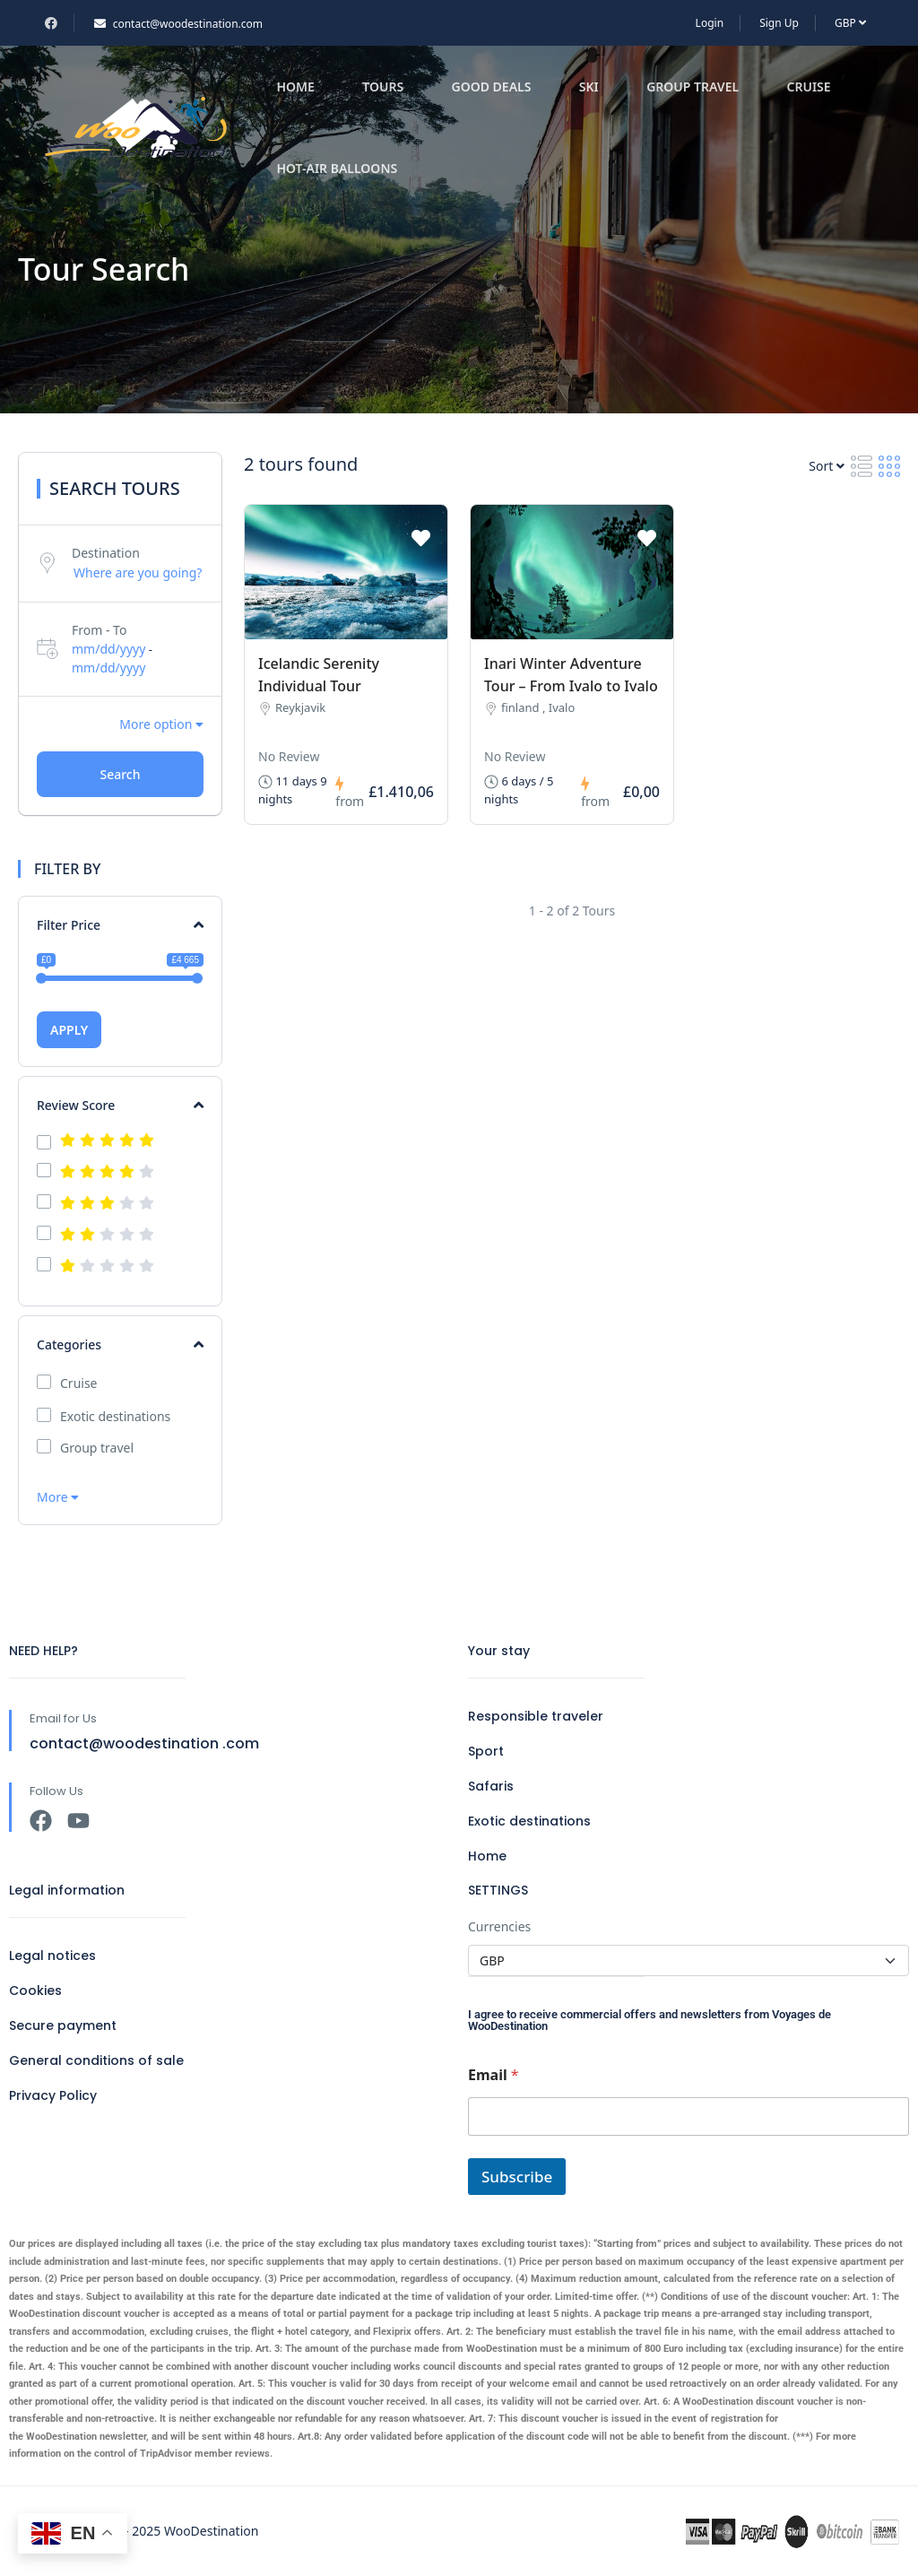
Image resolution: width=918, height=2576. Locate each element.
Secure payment (63, 2025)
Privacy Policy (53, 2095)
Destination (106, 552)
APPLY (69, 1029)
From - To (99, 629)
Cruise (809, 86)
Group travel (692, 86)
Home (295, 86)
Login (709, 22)
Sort (826, 465)
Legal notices (52, 1956)
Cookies (35, 1990)
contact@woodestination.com (178, 23)
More (58, 1496)
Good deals (491, 86)
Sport (486, 1751)
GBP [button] (850, 22)
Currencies (499, 1926)
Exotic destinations (115, 1416)
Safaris (491, 1786)
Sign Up (779, 22)
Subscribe (516, 2176)
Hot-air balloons (336, 168)
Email (493, 2075)
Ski (589, 86)
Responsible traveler (535, 1716)
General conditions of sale (96, 2060)
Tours (382, 86)
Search (120, 774)
